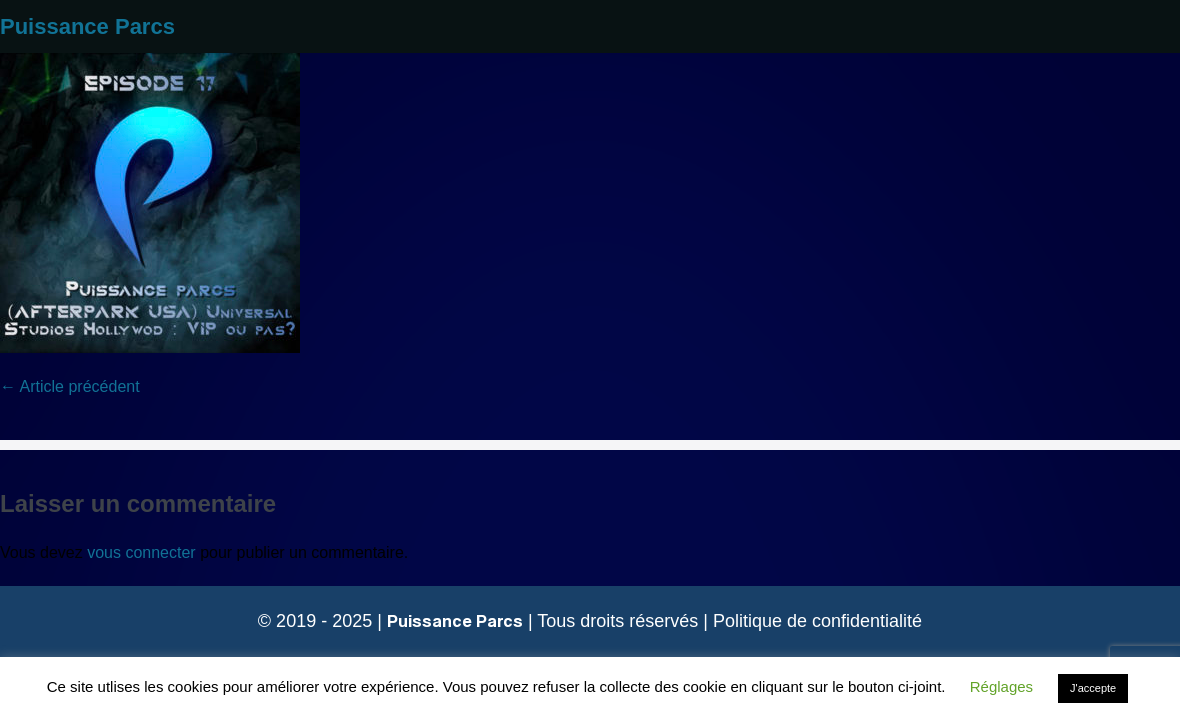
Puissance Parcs (87, 26)
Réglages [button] (1001, 686)
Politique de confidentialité (817, 621)
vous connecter (141, 552)
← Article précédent (70, 386)
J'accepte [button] (1093, 688)
